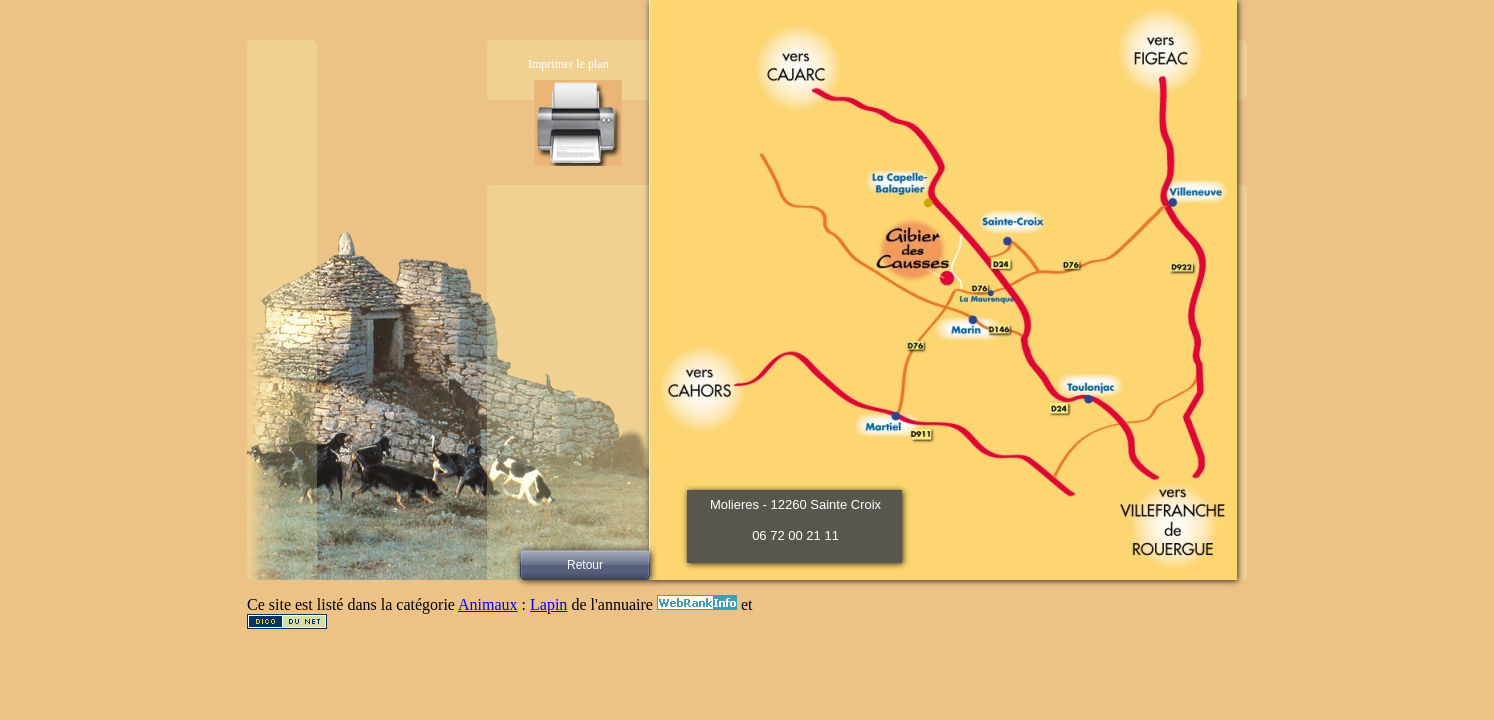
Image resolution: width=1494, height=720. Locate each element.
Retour (585, 565)
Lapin (548, 604)
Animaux (488, 604)
